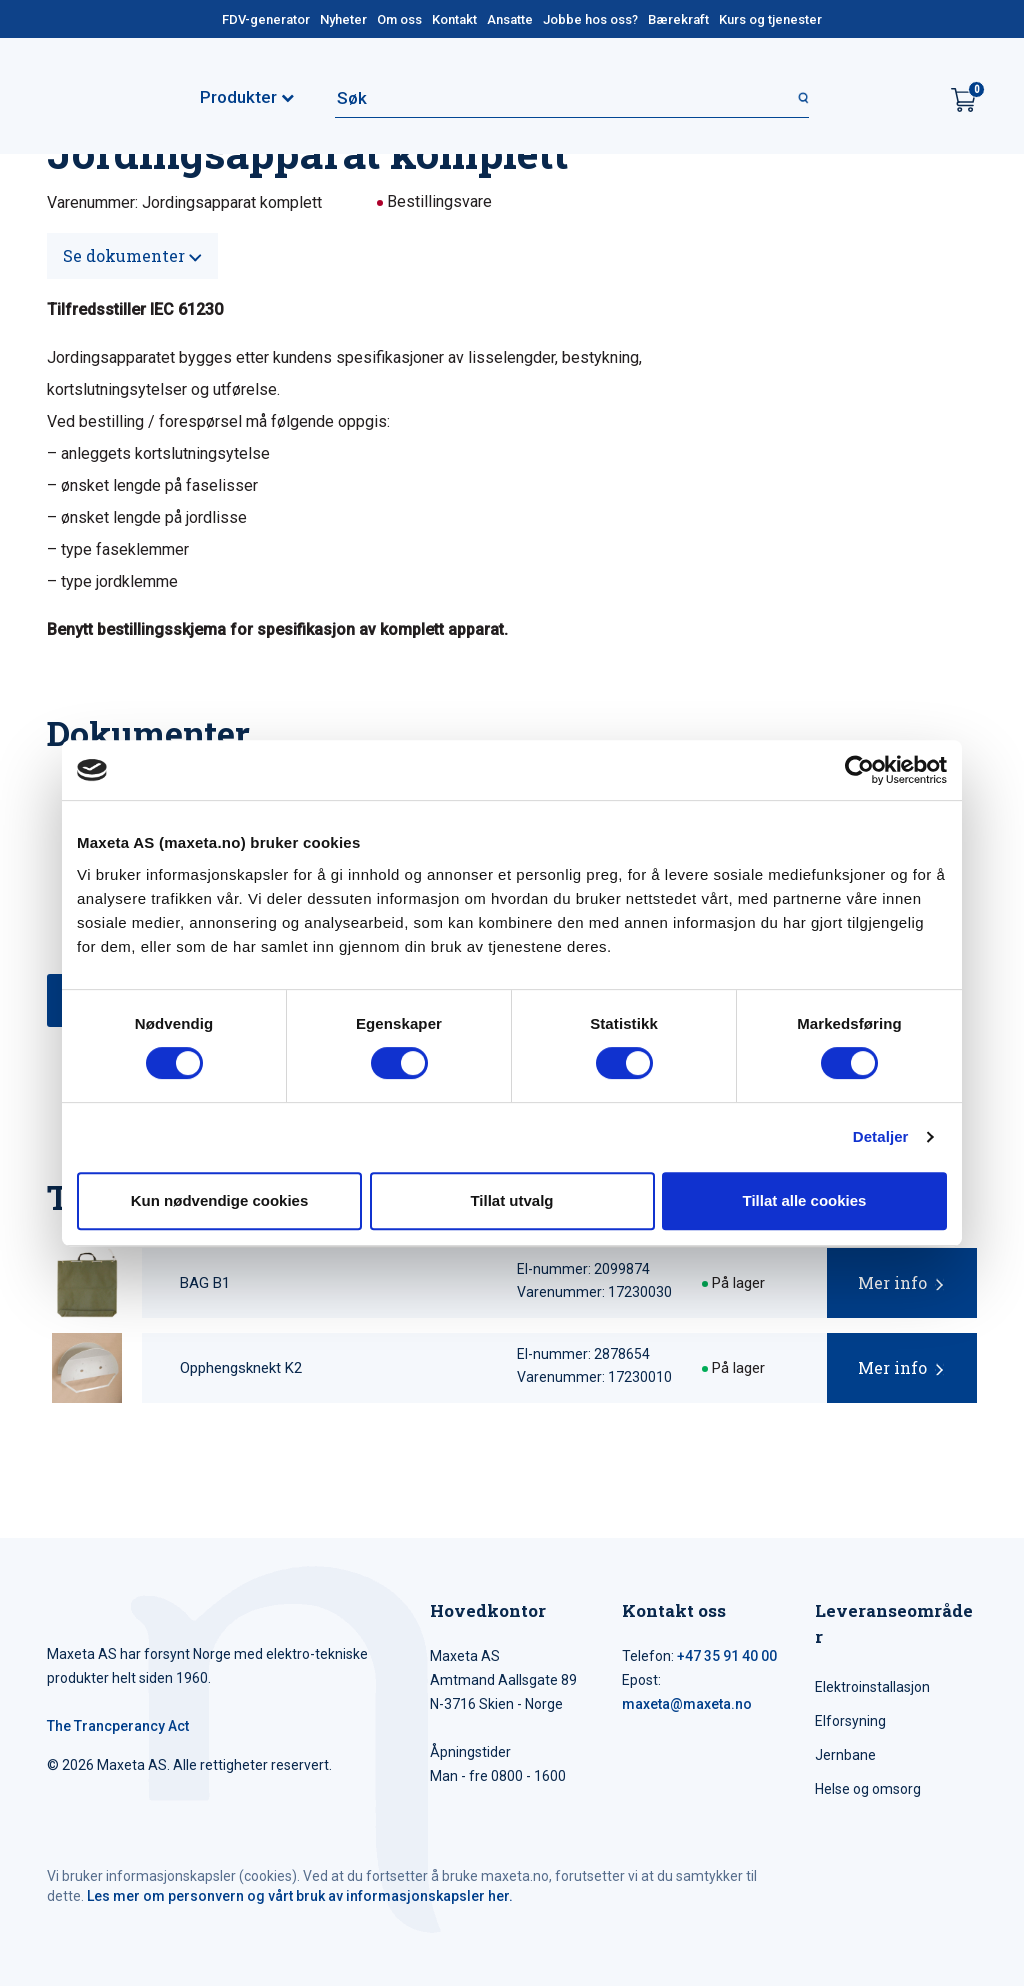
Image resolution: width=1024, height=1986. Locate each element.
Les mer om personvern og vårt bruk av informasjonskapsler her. (300, 1896)
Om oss (399, 19)
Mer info (892, 1282)
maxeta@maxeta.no (687, 1704)
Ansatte (510, 19)
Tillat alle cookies (805, 1200)
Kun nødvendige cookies (220, 1200)
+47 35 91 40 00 (727, 1656)
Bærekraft (678, 19)
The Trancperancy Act (118, 1726)
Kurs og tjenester (770, 19)
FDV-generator (266, 19)
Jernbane (845, 1755)
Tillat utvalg (511, 1200)
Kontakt (454, 19)
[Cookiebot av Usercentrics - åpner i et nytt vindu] (859, 770)
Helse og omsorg (868, 1789)
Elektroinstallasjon (872, 1687)
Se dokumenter (132, 255)
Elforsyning (850, 1721)
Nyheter (343, 19)
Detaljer (881, 1136)
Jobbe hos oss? (590, 19)
